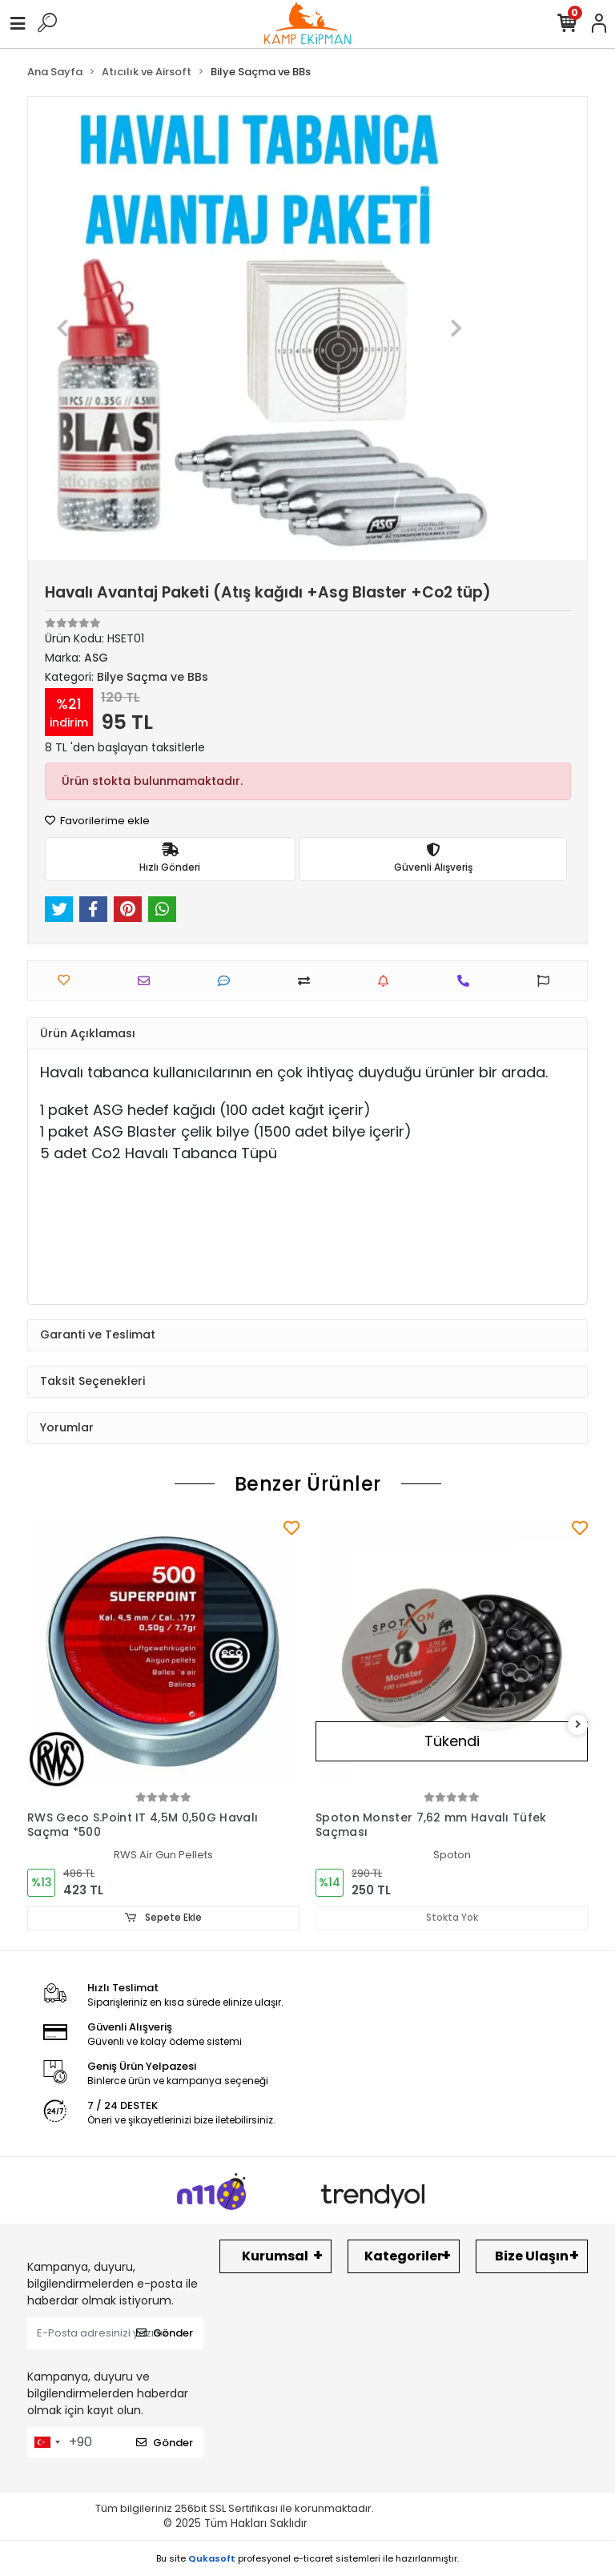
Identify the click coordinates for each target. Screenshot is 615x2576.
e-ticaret (313, 2558)
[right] (578, 1725)
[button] (63, 328)
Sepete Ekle (163, 1918)
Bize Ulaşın (532, 2256)
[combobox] (46, 2442)
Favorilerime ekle (97, 820)
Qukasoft (211, 2558)
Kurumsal (275, 2256)
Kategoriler (403, 2256)
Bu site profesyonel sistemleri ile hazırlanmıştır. (307, 2558)
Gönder (164, 2333)
